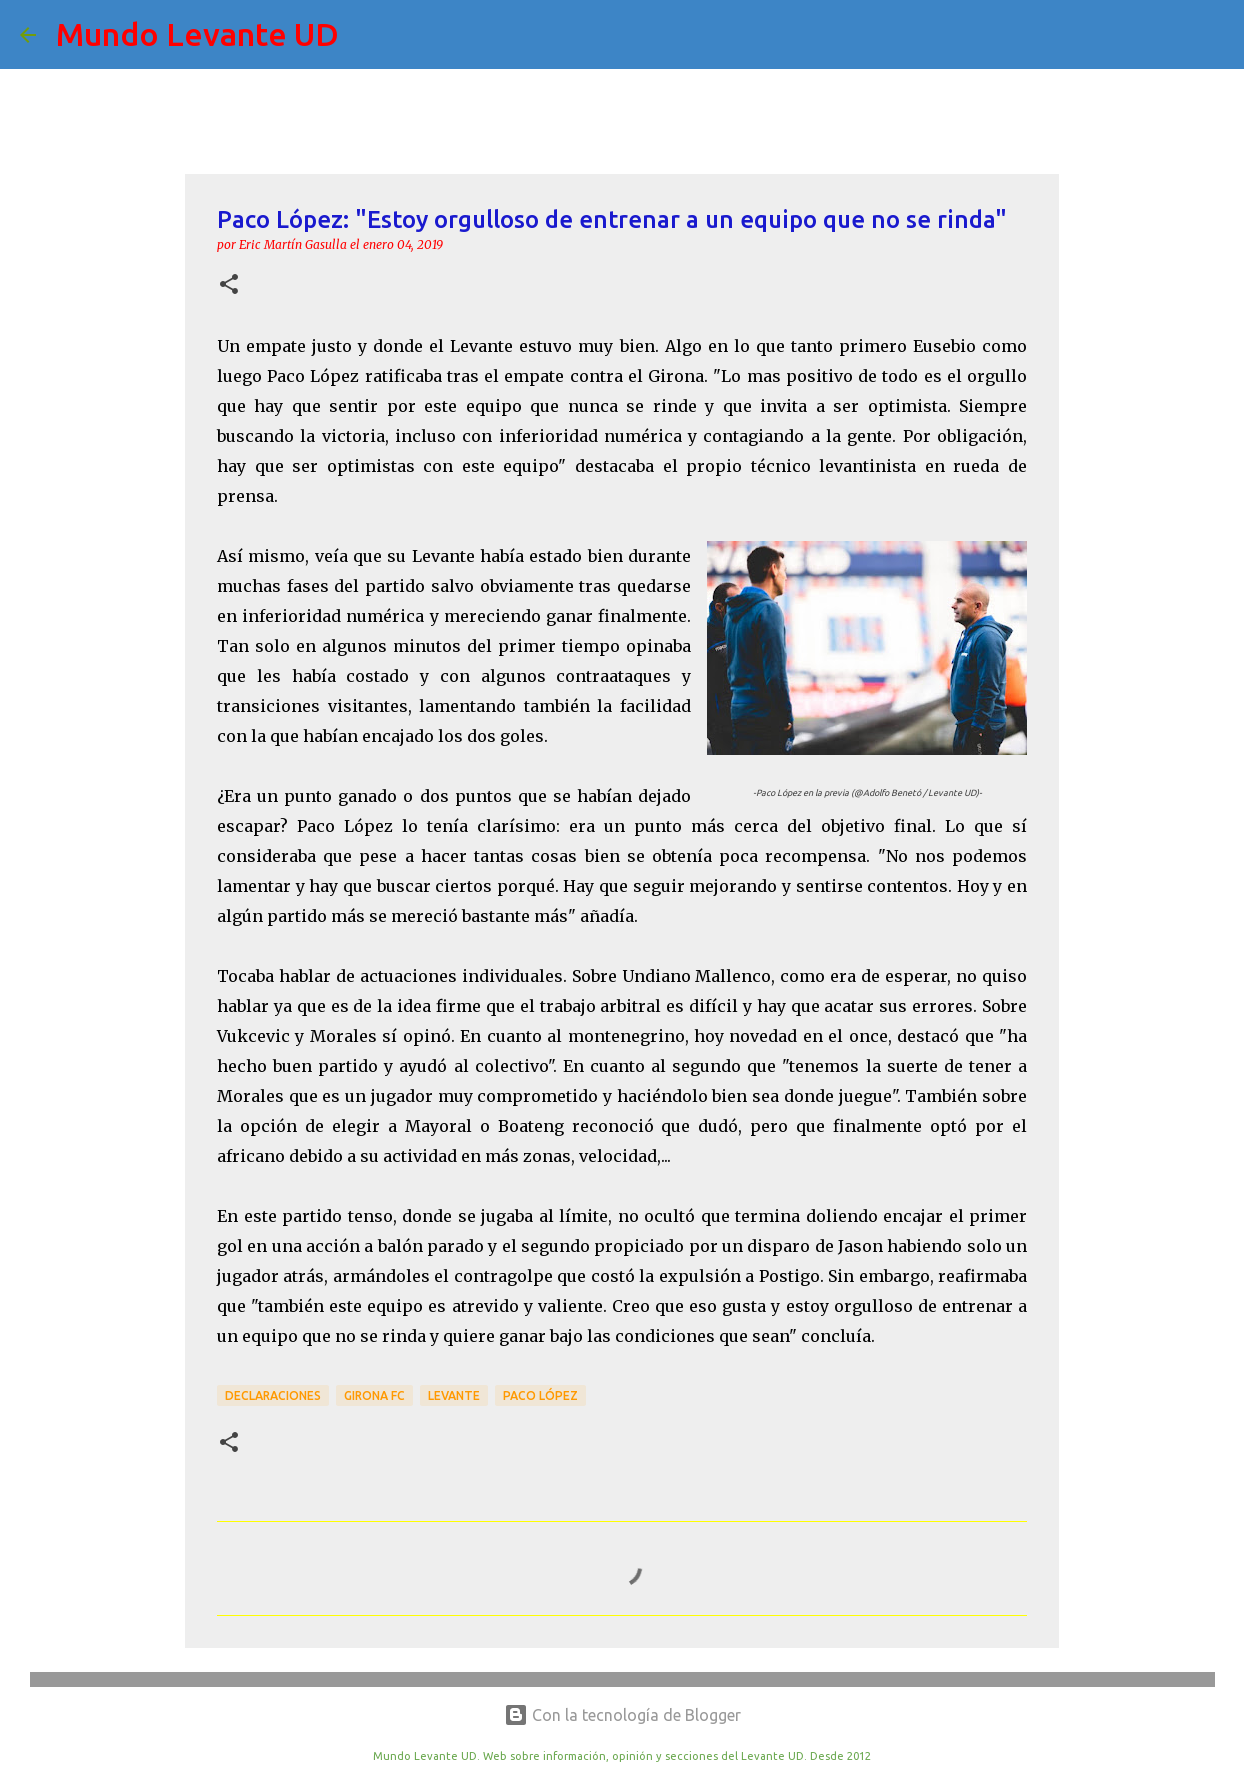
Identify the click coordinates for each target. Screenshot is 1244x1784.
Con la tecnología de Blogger (622, 1715)
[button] (229, 285)
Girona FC (374, 1395)
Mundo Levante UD (197, 34)
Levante (454, 1395)
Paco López (540, 1395)
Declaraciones (273, 1395)
